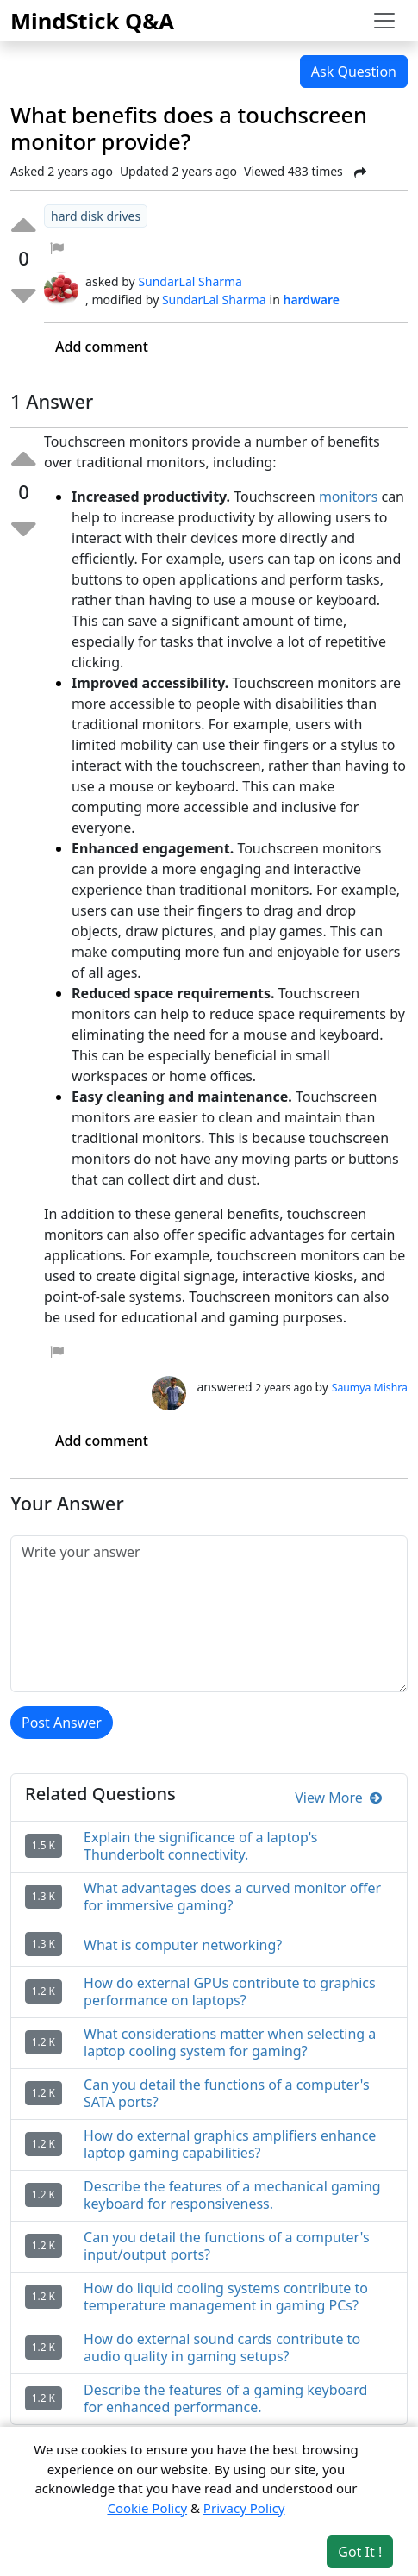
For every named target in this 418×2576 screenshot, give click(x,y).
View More (338, 1797)
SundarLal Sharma (190, 281)
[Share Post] (360, 172)
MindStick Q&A (92, 20)
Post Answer (62, 1722)
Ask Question (353, 71)
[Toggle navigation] (384, 20)
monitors (348, 496)
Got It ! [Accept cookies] (360, 2551)
